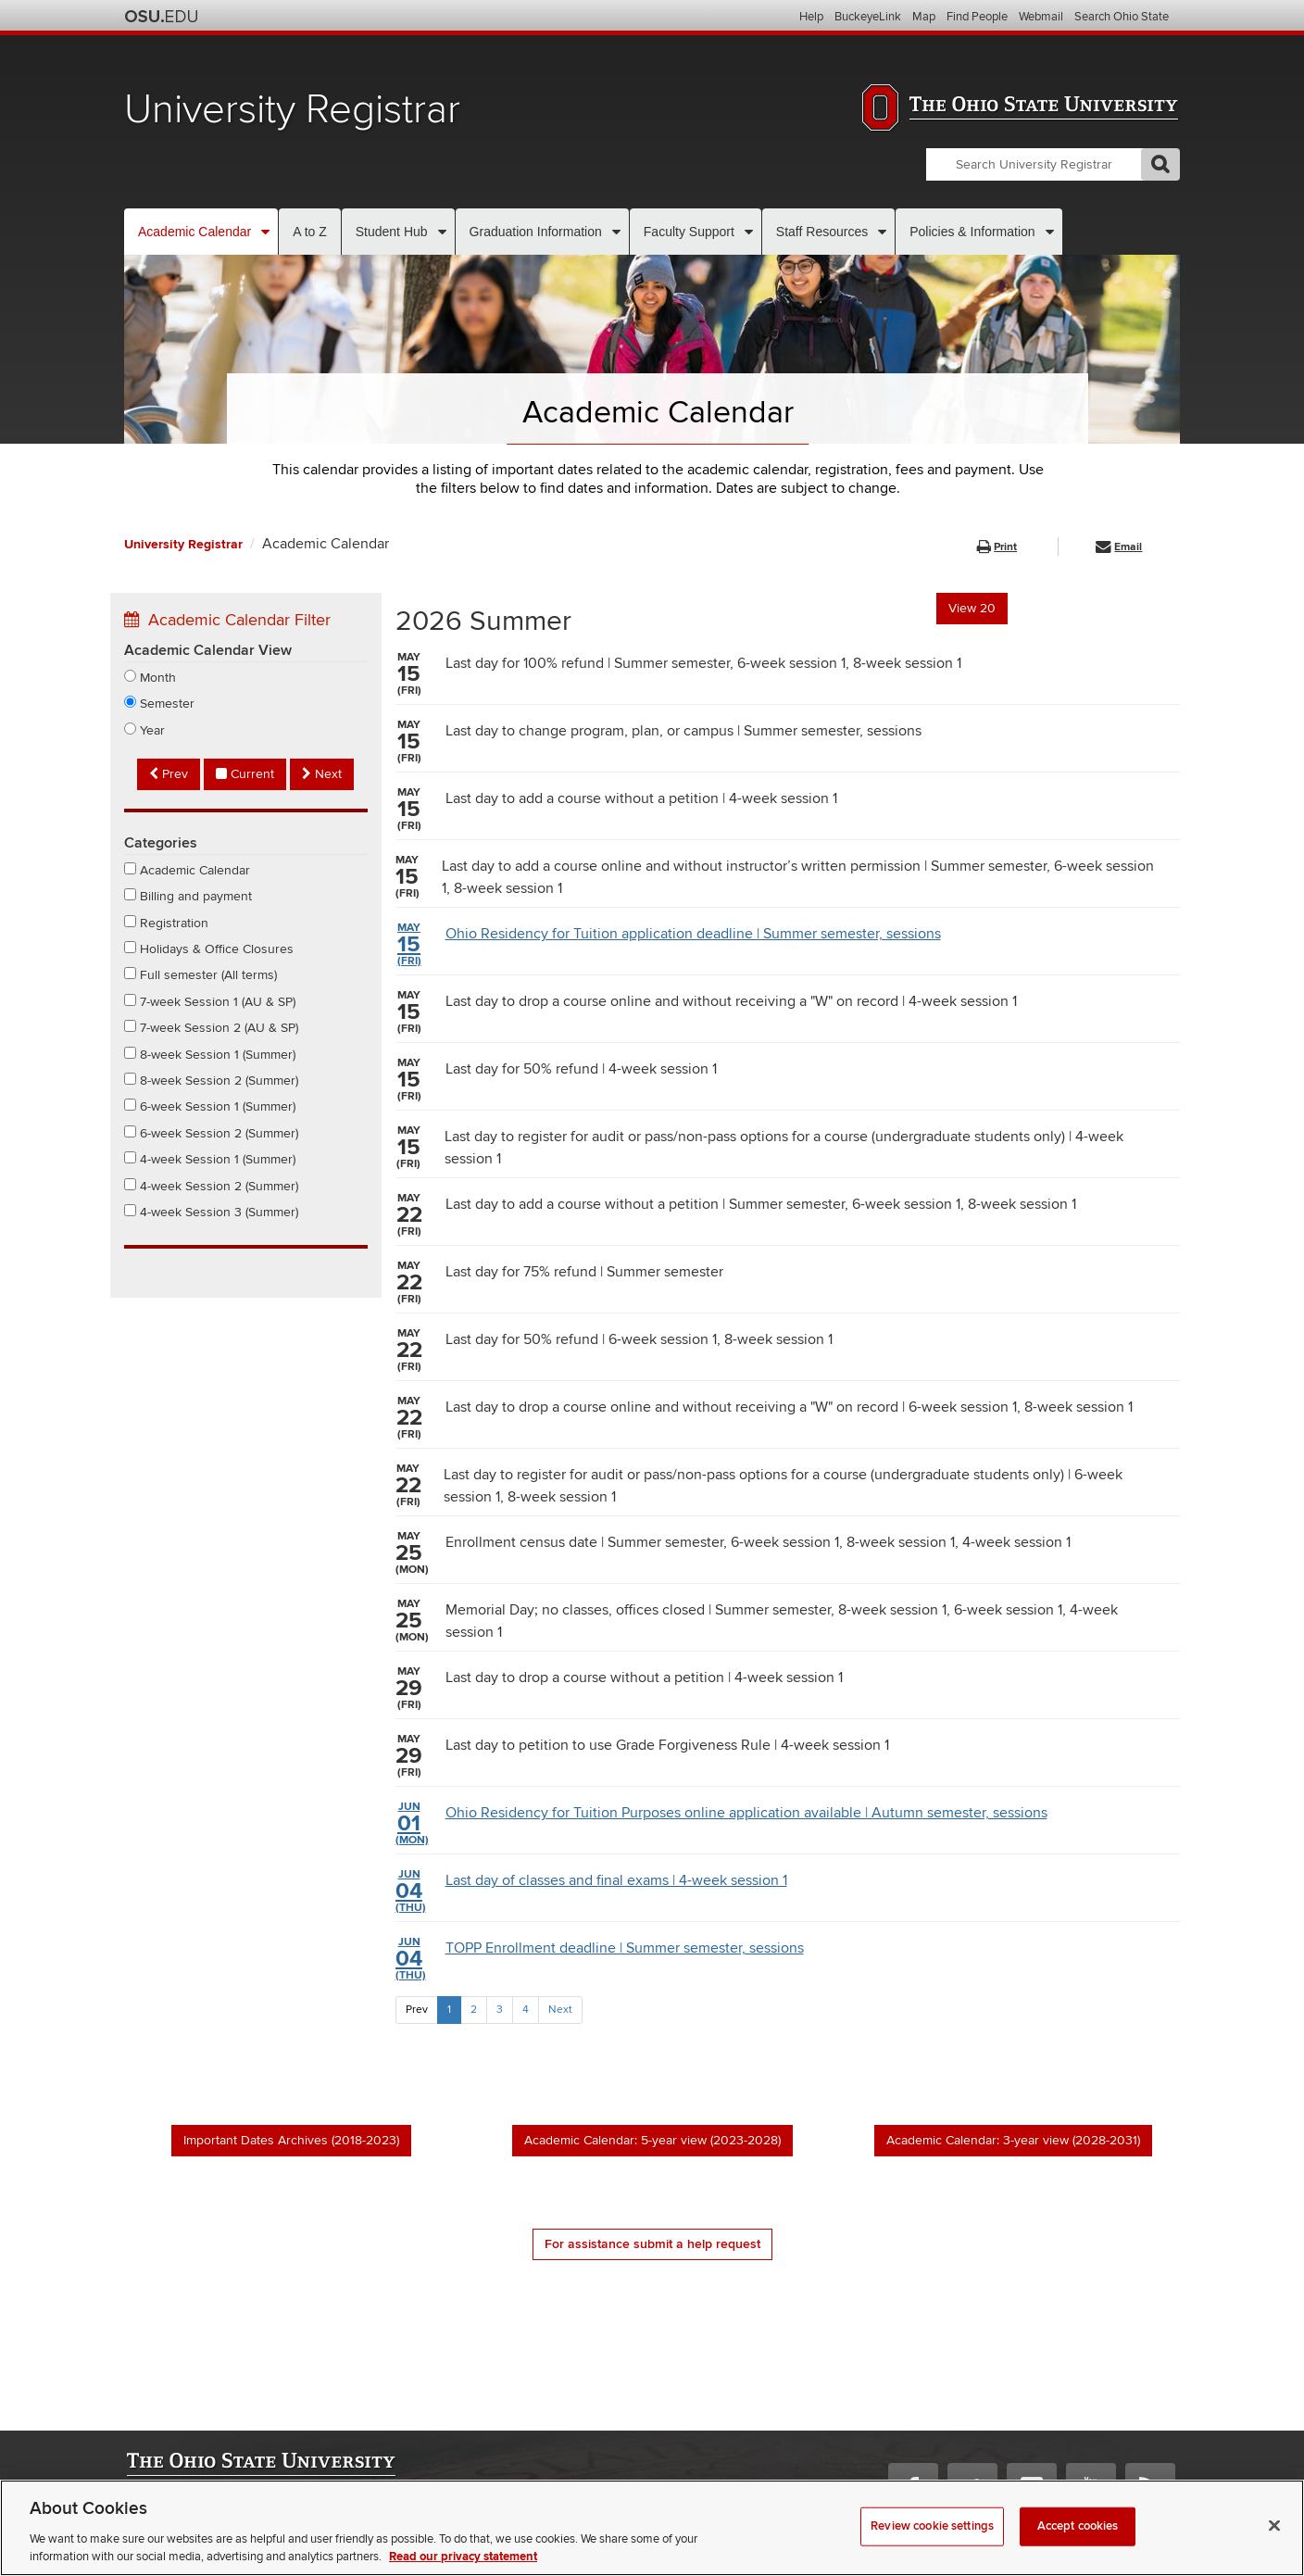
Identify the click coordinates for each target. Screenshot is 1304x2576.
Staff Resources (822, 231)
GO (1160, 164)
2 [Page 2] (473, 2010)
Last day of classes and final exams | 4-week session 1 (591, 1891)
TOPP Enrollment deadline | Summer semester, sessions (599, 1959)
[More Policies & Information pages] (1049, 231)
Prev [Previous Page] (417, 2010)
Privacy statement (170, 2543)
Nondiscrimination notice (255, 2526)
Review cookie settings (283, 2544)
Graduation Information (536, 231)
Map (923, 16)
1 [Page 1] (449, 2010)
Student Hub (392, 231)
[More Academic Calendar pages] (265, 231)
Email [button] (1119, 547)
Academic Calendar (194, 231)
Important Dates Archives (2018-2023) (291, 2140)
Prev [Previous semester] (168, 774)
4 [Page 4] (525, 2010)
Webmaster (153, 2526)
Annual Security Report (386, 2526)
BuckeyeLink (867, 16)
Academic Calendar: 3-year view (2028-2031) (1013, 2140)
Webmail (1041, 16)
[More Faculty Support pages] (748, 231)
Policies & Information (971, 231)
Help (811, 16)
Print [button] (997, 547)
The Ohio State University (161, 16)
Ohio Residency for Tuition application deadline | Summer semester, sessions (668, 945)
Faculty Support (689, 231)
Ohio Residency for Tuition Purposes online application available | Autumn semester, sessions (721, 1824)
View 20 (972, 608)
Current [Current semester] (245, 774)
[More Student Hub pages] (442, 231)
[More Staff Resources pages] (882, 231)
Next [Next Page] (560, 2010)
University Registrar (292, 109)
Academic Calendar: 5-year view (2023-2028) (652, 2140)
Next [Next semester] (322, 774)
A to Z (310, 231)
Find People (977, 16)
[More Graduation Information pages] (616, 231)
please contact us (1132, 2543)
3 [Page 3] (499, 2010)
